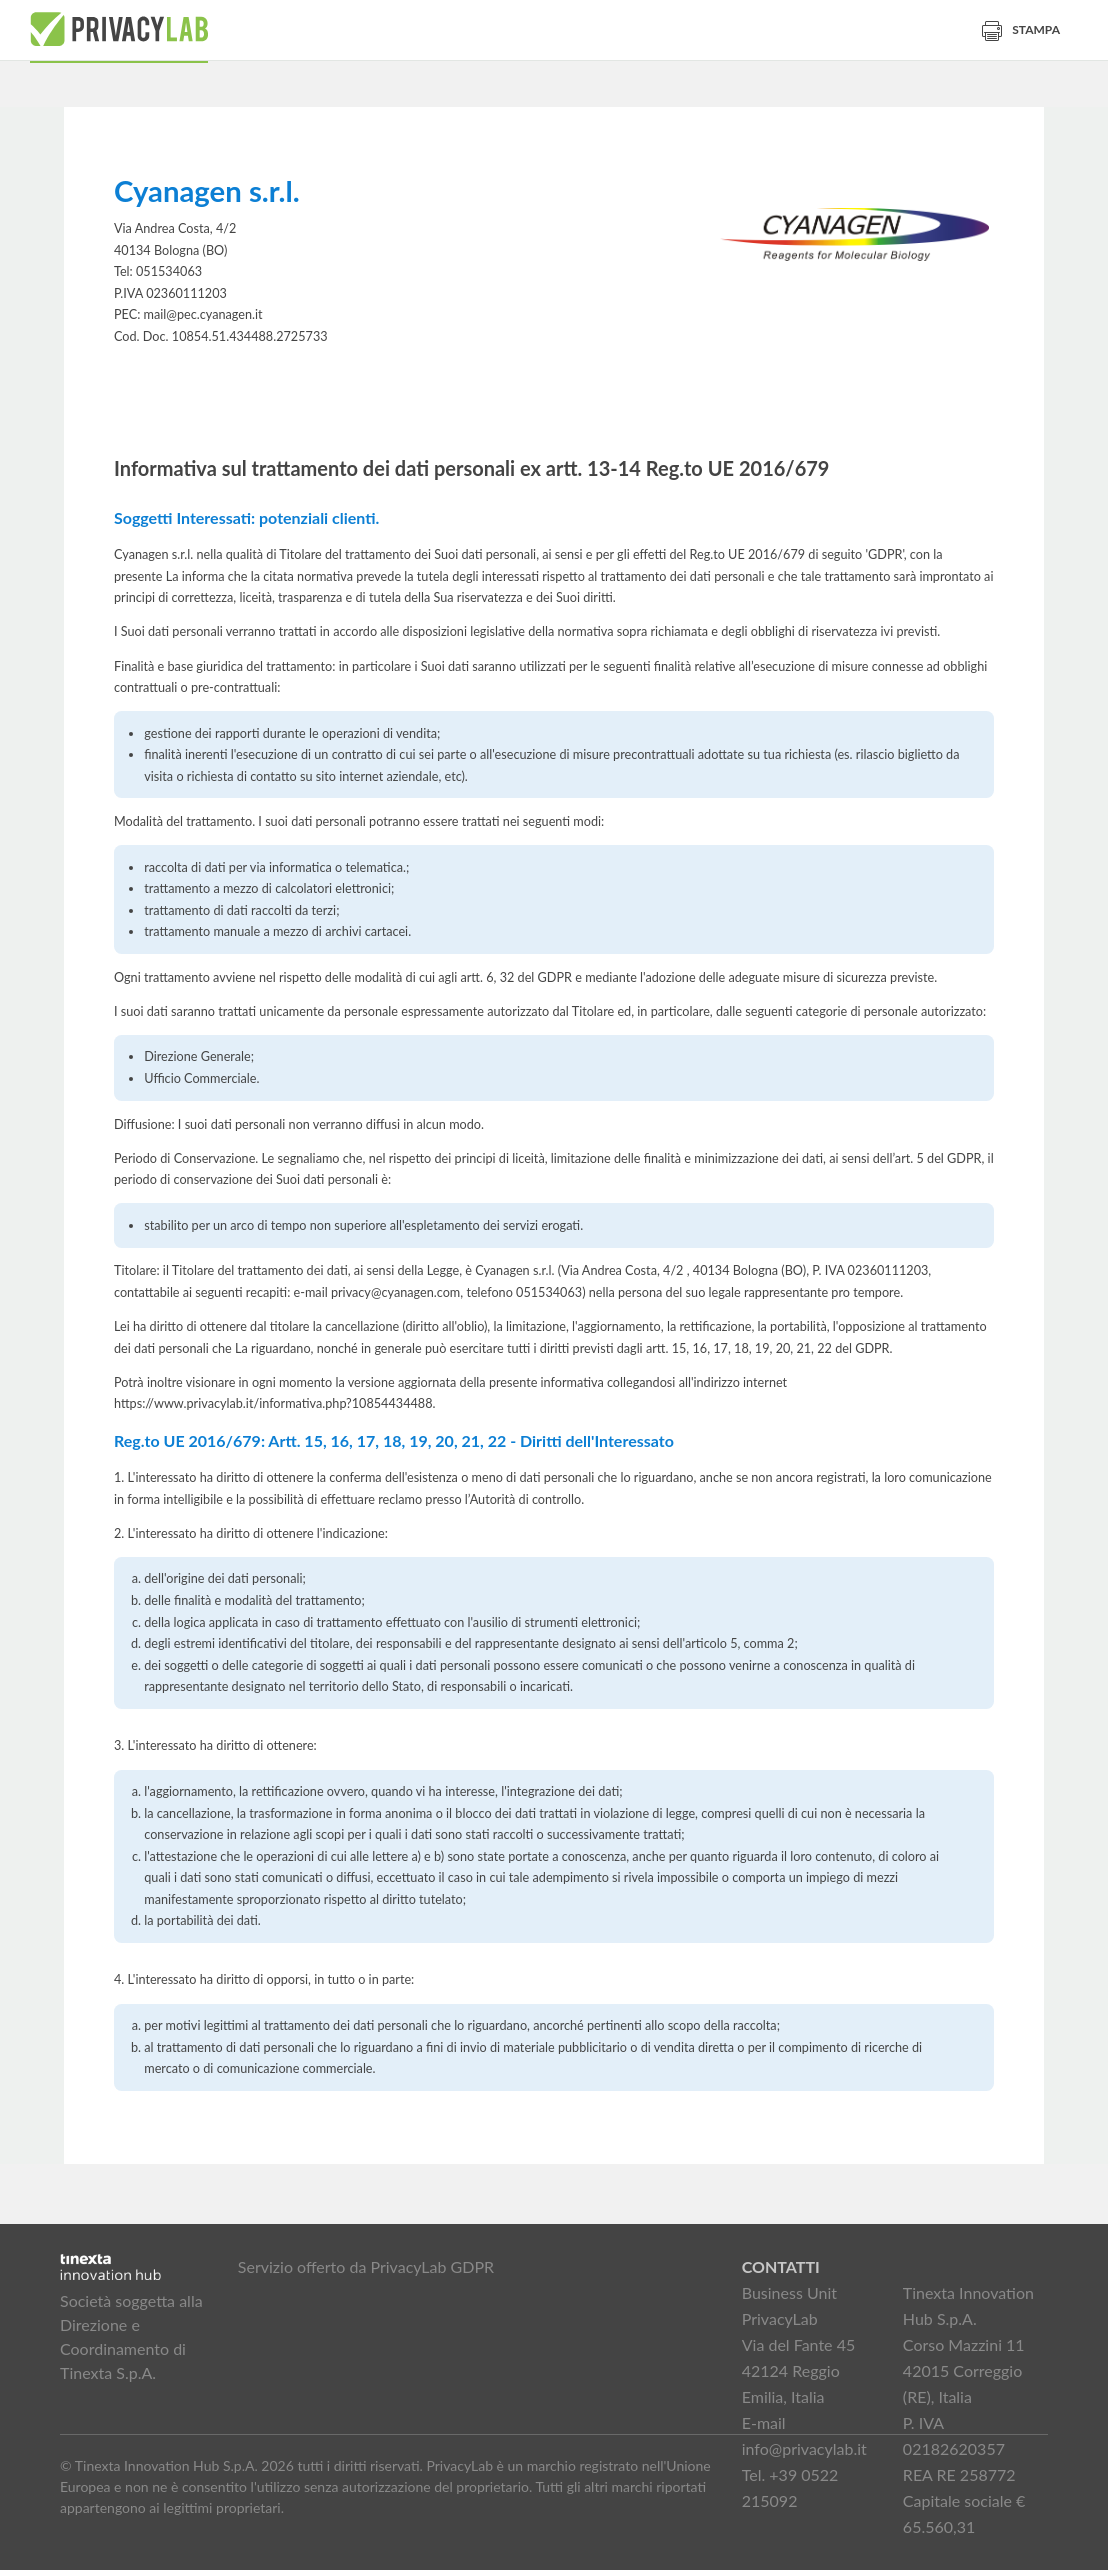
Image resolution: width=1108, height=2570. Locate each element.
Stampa (1021, 29)
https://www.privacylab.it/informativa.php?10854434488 (273, 1403)
